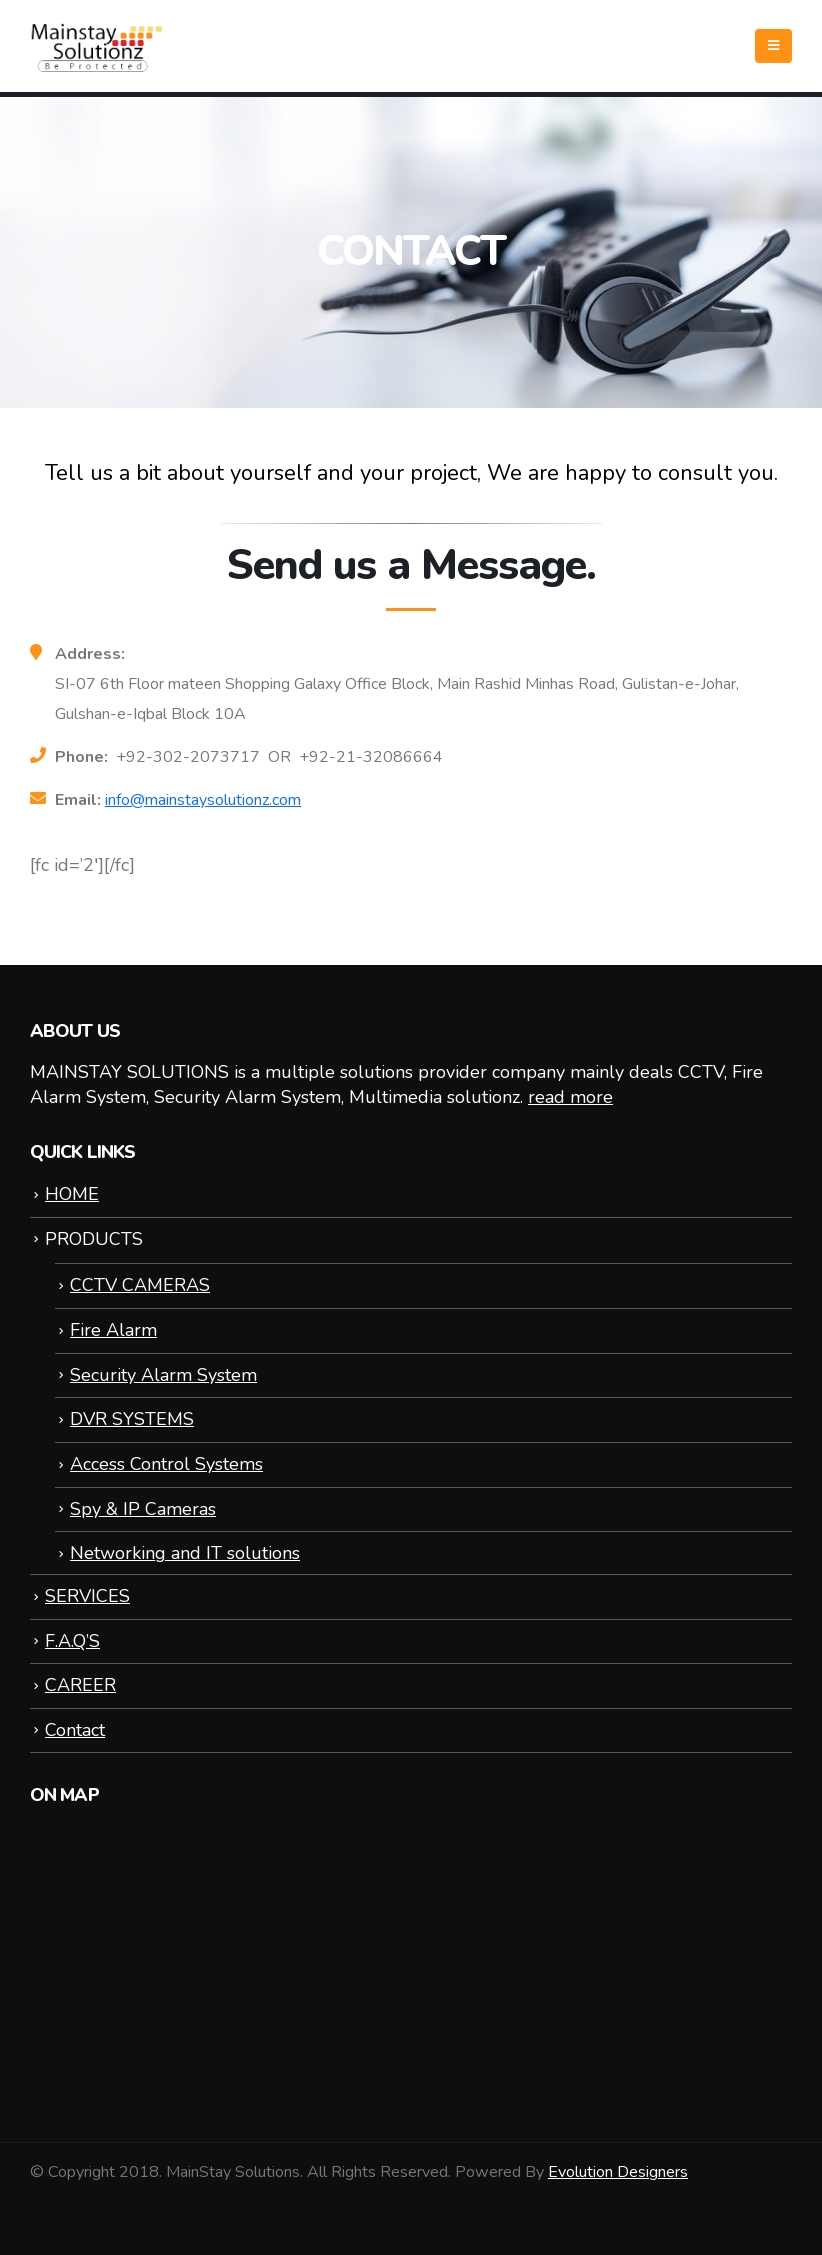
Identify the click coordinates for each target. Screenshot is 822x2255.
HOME (72, 1194)
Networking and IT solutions (185, 1553)
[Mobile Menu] (773, 46)
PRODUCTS (94, 1239)
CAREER (80, 1685)
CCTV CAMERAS (140, 1285)
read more (570, 1097)
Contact (75, 1730)
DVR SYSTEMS (132, 1419)
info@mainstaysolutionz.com (203, 800)
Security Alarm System (163, 1375)
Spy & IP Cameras (143, 1509)
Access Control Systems (166, 1464)
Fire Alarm (113, 1330)
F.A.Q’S (72, 1641)
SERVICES (87, 1596)
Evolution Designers (618, 2172)
